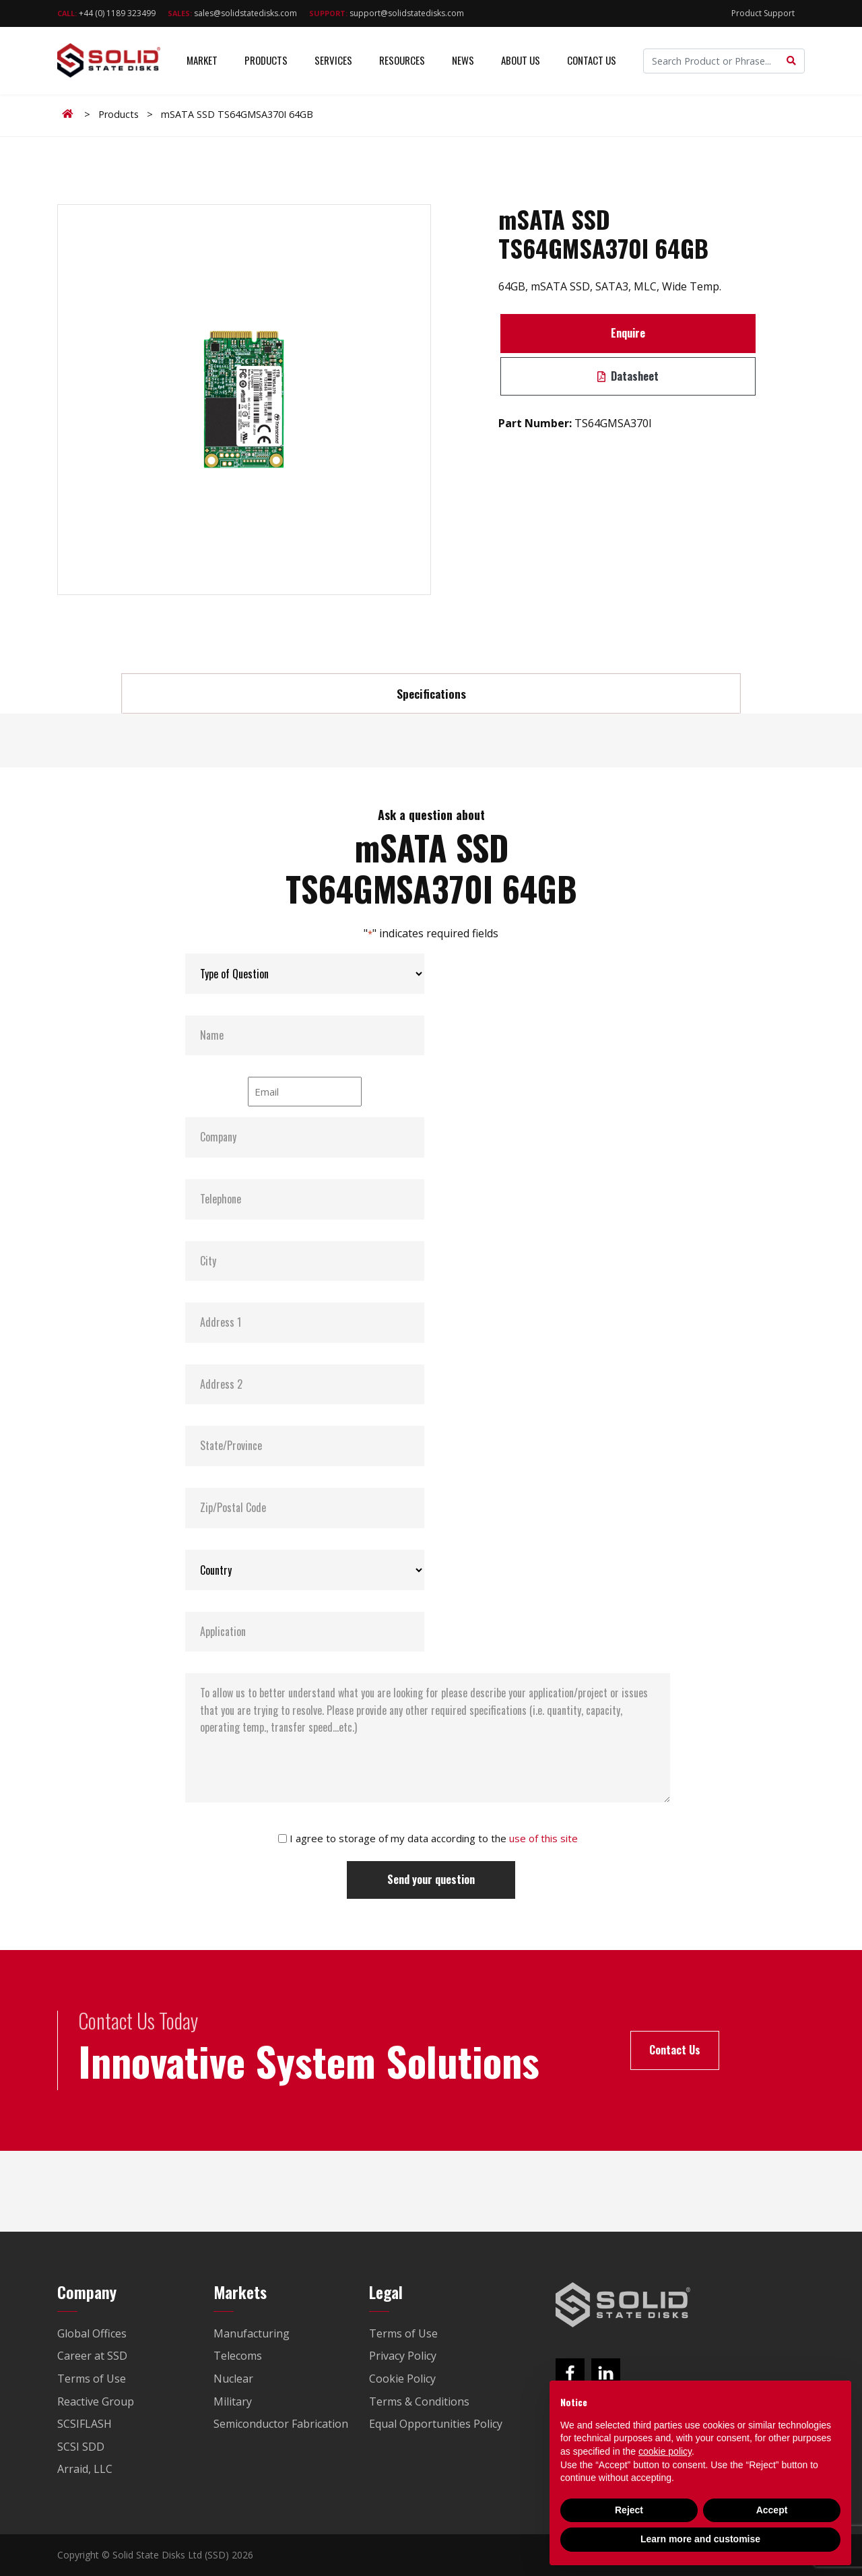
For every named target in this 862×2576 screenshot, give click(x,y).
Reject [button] (629, 2510)
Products (266, 60)
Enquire (628, 333)
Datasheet (628, 376)
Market (202, 60)
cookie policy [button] (665, 2451)
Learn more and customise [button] (700, 2539)
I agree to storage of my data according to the (434, 1838)
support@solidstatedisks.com (386, 13)
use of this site (543, 1838)
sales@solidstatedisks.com (232, 13)
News (463, 60)
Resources (402, 60)
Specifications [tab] (431, 693)
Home (70, 114)
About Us (520, 60)
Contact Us (591, 60)
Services (333, 60)
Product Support (763, 13)
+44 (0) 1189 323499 (106, 13)
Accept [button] (772, 2510)
